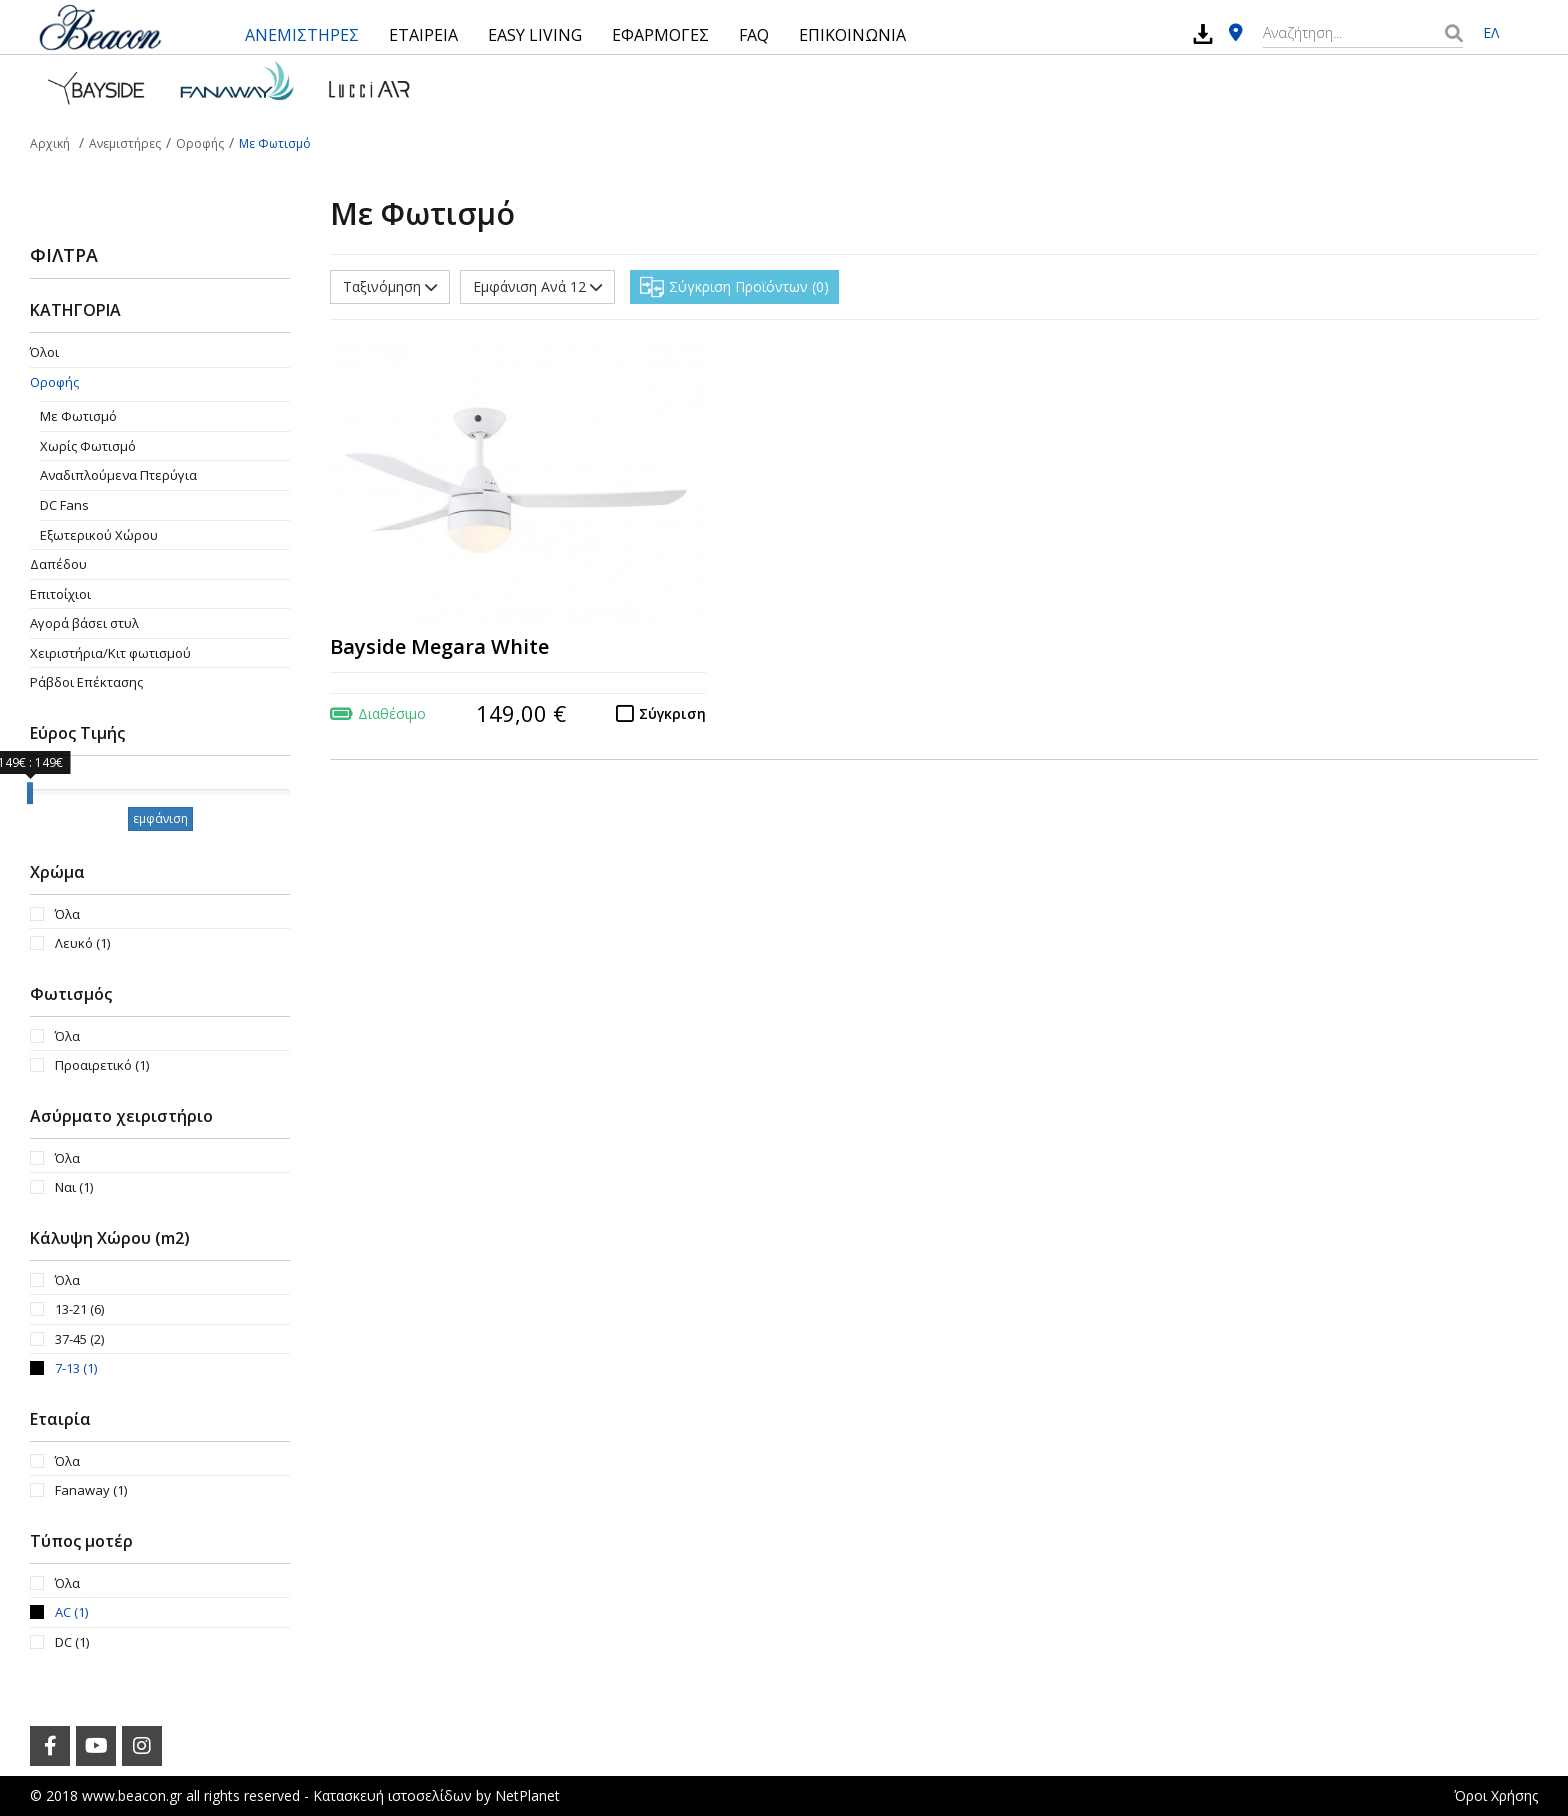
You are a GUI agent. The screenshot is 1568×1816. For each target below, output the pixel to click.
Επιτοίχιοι (60, 594)
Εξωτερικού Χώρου (99, 535)
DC (72, 1642)
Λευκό (82, 943)
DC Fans (64, 505)
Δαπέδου (58, 564)
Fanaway (91, 1490)
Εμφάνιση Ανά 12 (537, 286)
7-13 (76, 1368)
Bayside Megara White (439, 646)
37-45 (79, 1339)
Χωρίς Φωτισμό (88, 446)
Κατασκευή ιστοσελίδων (392, 1795)
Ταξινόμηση (390, 286)
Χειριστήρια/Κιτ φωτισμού (110, 653)
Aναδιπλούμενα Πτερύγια (118, 475)
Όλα (67, 914)
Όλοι (44, 352)
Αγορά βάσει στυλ (84, 623)
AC (71, 1612)
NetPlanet (527, 1795)
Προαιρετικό (102, 1065)
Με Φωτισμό (78, 416)
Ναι (74, 1187)
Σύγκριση (672, 713)
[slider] (30, 793)
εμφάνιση (160, 818)
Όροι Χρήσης (1496, 1795)
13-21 (79, 1309)
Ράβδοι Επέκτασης (86, 682)
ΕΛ (1491, 32)
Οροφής (54, 382)
